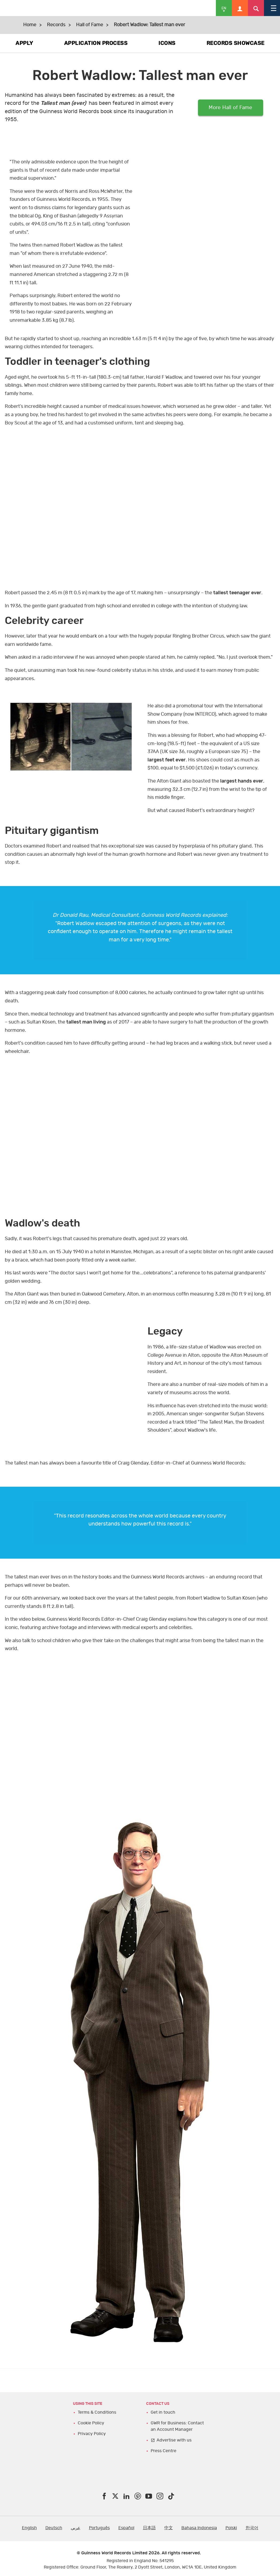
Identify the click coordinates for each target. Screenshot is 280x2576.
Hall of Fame (89, 24)
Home (29, 24)
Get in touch (163, 2412)
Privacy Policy (92, 2434)
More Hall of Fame (230, 107)
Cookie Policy (91, 2423)
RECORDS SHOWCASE (236, 43)
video (208, 192)
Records (56, 24)
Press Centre (163, 2451)
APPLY (24, 43)
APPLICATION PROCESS (96, 43)
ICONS (167, 43)
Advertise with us (174, 2440)
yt (140, 508)
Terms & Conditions (97, 2412)
